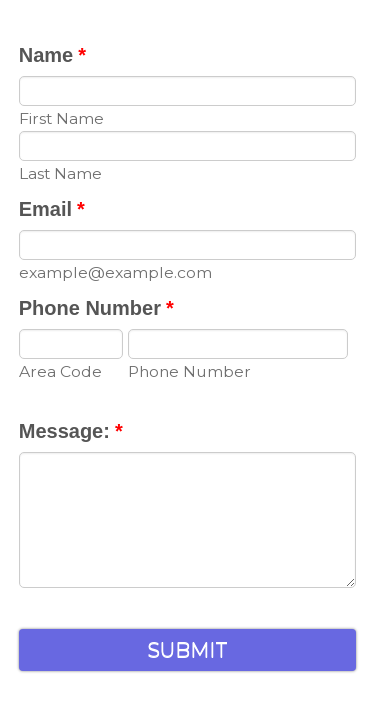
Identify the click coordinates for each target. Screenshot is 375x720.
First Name (61, 118)
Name (52, 55)
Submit (187, 653)
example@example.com (115, 272)
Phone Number (96, 308)
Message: (71, 431)
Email (52, 209)
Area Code (60, 371)
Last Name (60, 173)
